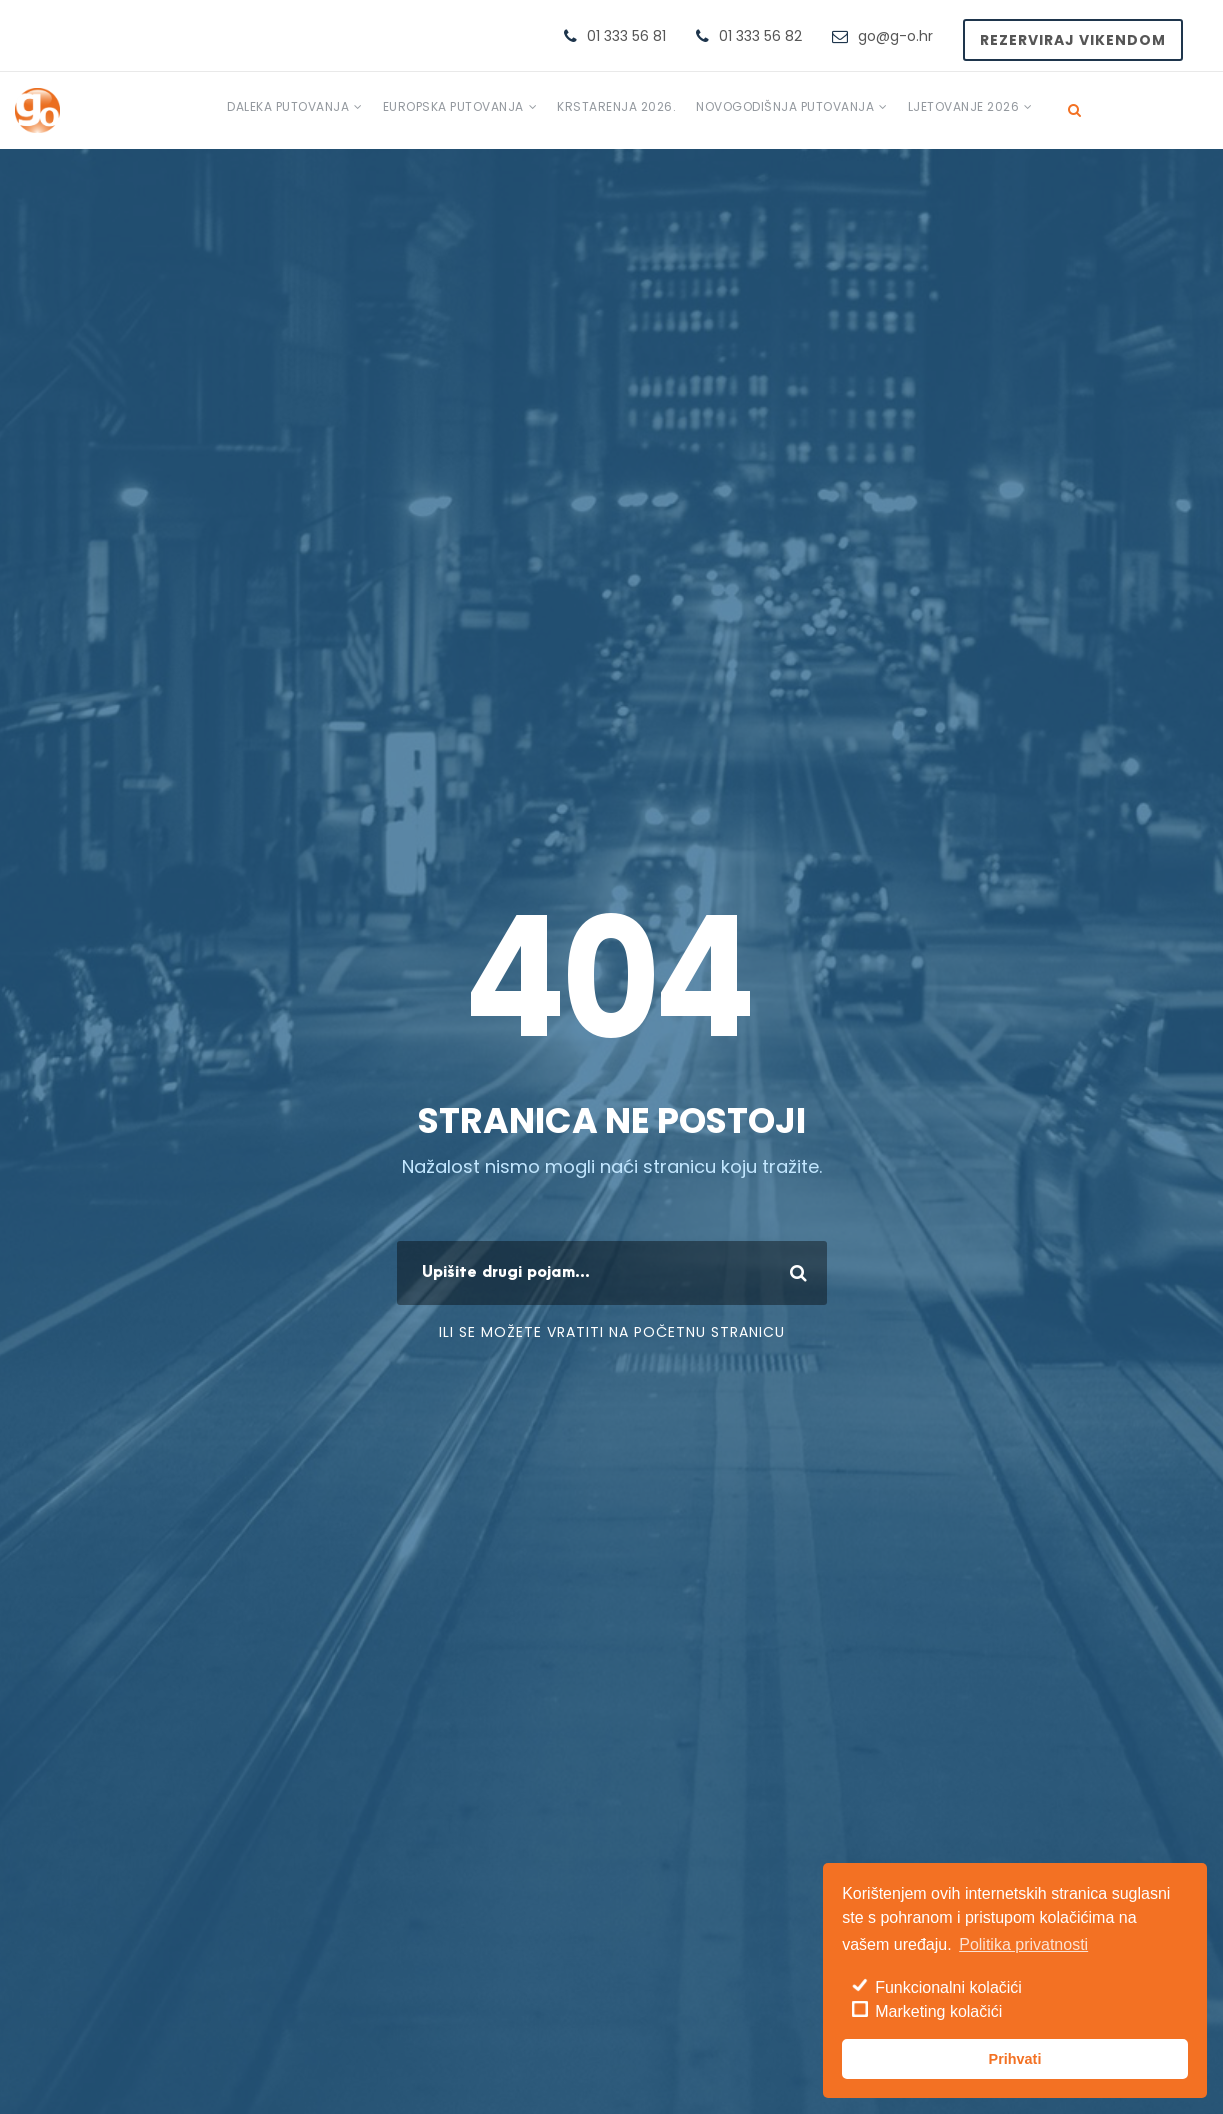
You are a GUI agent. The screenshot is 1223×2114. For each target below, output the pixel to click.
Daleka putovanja (288, 106)
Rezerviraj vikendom (1073, 40)
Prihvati (1015, 2059)
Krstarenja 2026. (616, 106)
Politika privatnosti (1023, 1944)
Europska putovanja (453, 106)
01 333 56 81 (626, 36)
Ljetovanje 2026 (964, 106)
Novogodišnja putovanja (785, 106)
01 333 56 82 (760, 36)
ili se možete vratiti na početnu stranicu (612, 1332)
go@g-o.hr (895, 36)
